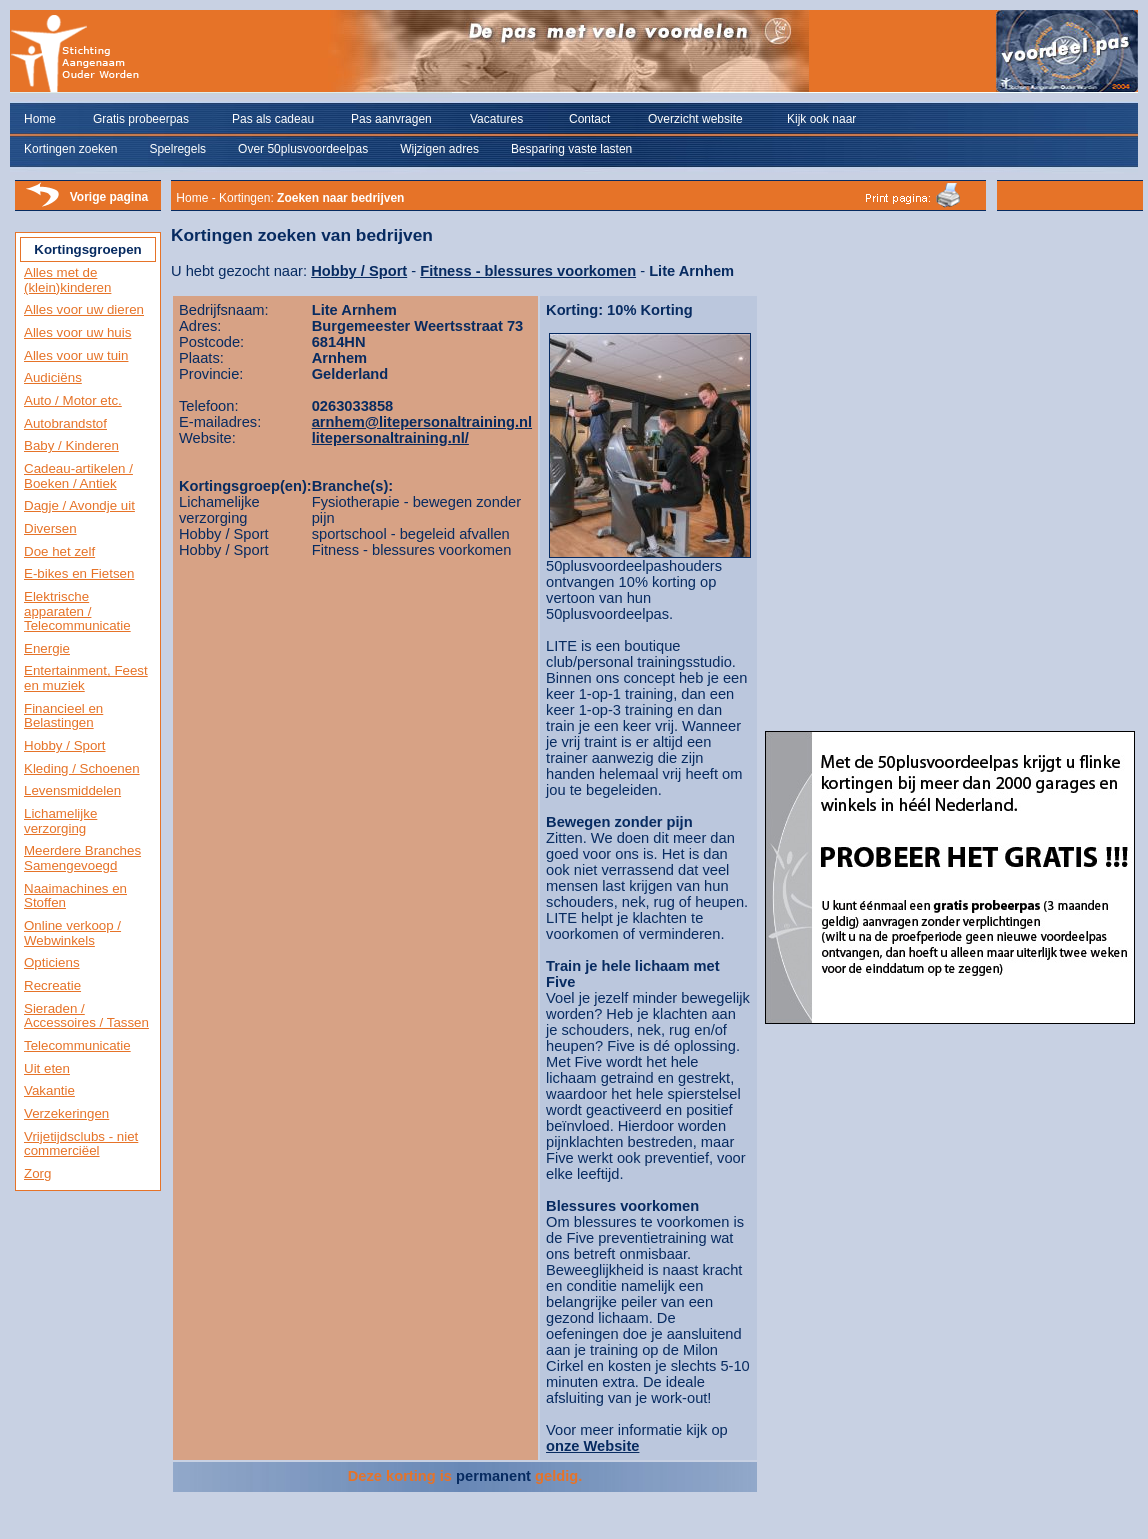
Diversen (50, 528)
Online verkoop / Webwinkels (72, 933)
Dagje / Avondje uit (79, 505)
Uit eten (47, 1068)
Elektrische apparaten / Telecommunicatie (77, 611)
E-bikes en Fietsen (79, 573)
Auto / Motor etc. (73, 400)
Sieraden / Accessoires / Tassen (86, 1016)
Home (40, 119)
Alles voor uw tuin (76, 355)
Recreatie (52, 985)
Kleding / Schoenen (82, 768)
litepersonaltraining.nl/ (390, 438)
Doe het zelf (59, 551)
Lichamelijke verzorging (60, 821)
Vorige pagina (109, 197)
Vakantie (49, 1090)
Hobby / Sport (65, 745)
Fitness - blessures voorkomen (528, 271)
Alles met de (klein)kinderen (67, 280)
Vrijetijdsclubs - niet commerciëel (81, 1144)
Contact (589, 119)
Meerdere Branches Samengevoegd (82, 858)
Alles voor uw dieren (84, 309)
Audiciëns (53, 377)
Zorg (37, 1173)
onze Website (592, 1446)
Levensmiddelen (72, 790)
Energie (47, 648)
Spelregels (177, 149)
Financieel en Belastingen (63, 716)
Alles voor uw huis (77, 332)
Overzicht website (695, 119)
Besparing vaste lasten (571, 149)
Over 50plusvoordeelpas (303, 149)
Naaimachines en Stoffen (75, 896)
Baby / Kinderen (71, 445)
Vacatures (496, 119)
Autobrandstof (65, 423)
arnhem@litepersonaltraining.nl (422, 422)
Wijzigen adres (439, 149)
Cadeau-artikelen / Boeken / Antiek (78, 476)
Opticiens (52, 962)
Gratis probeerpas (141, 119)
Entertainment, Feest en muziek (86, 678)
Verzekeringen (66, 1113)
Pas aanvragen (391, 119)
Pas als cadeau (273, 119)
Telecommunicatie (77, 1045)
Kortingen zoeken (70, 149)
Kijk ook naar (821, 119)
